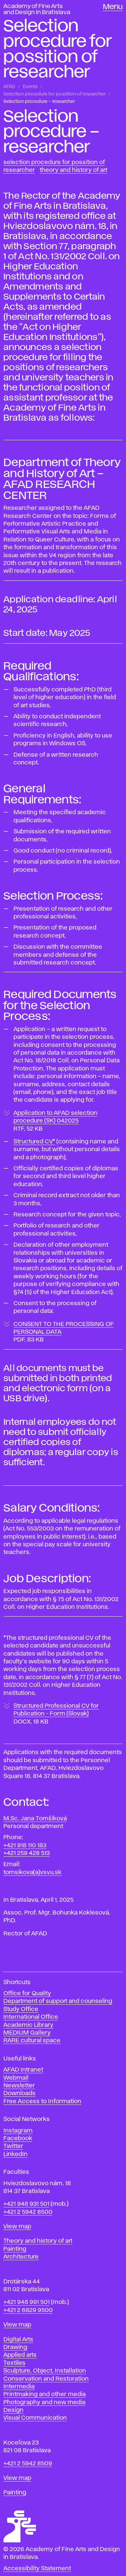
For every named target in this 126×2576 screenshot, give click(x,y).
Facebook (17, 2138)
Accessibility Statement (37, 2568)
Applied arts (20, 2355)
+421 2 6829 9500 (28, 2310)
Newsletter (19, 2085)
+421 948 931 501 (26, 2204)
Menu (113, 7)
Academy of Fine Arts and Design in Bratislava (36, 9)
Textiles (14, 2363)
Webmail (15, 2078)
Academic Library (28, 2025)
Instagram (18, 2130)
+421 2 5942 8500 (27, 2212)
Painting (14, 2249)
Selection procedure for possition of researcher (54, 94)
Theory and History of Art (73, 170)
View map (17, 2226)
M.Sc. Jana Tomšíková (35, 1818)
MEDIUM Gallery (27, 2033)
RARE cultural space (31, 2040)
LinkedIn (15, 2154)
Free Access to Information (42, 2101)
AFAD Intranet (23, 2070)
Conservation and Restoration (46, 2379)
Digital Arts (18, 2339)
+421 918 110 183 (24, 1845)
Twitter (13, 2146)
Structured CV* (34, 1141)
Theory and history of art (37, 2241)
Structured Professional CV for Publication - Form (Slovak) (56, 1714)
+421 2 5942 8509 (27, 2463)
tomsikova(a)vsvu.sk (32, 1872)
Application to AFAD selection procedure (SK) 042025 (55, 1121)
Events (30, 87)
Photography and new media (44, 2402)
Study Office (20, 2009)
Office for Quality (27, 1993)
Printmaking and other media (44, 2394)
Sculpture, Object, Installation (44, 2371)
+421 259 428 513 (26, 1853)
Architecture (21, 2257)
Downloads (19, 2093)
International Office (30, 2017)
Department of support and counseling (57, 2001)
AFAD (9, 87)
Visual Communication (35, 2418)
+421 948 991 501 (26, 2302)
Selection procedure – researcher (39, 102)
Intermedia (19, 2386)
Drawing (15, 2347)
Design (13, 2410)
